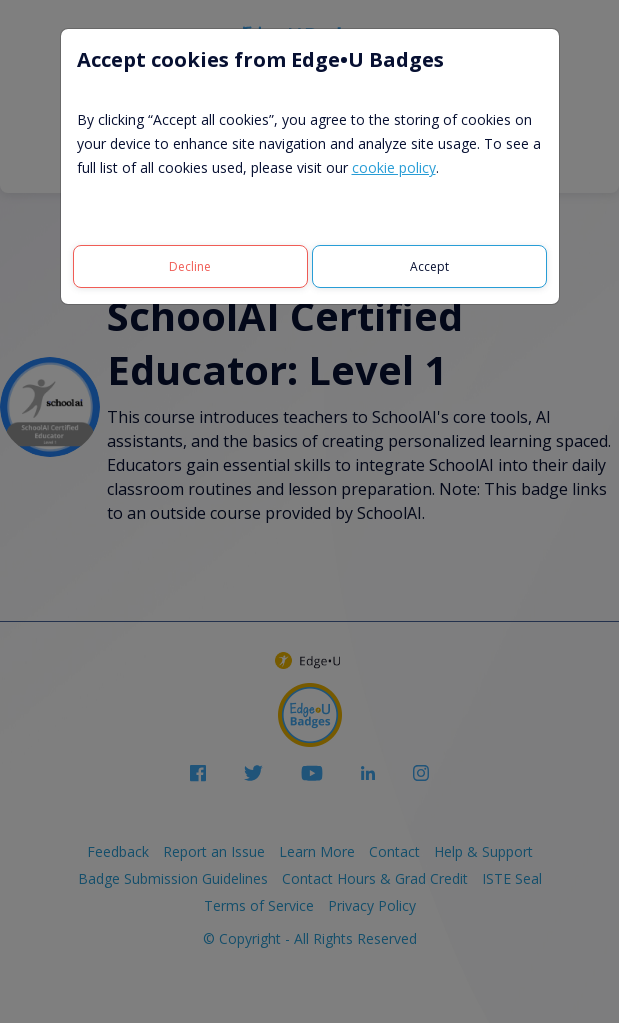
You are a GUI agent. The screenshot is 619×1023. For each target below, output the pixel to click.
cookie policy (394, 167)
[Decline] (190, 266)
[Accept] (429, 266)
